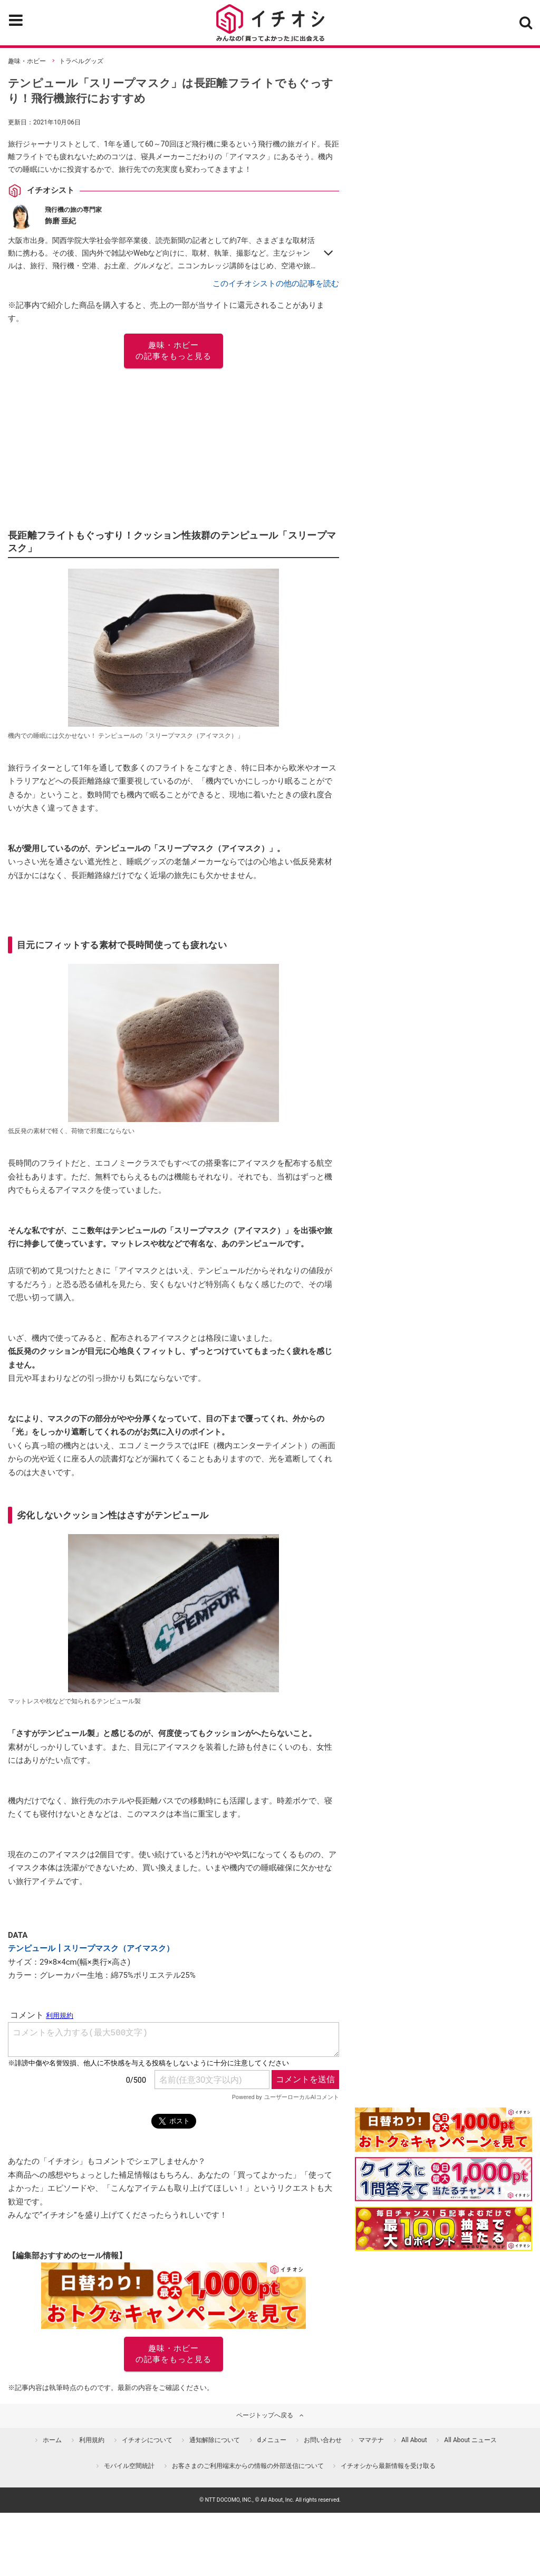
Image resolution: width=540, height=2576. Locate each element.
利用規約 (91, 2440)
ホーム (52, 2440)
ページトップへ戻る (264, 2415)
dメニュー (271, 2440)
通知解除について (214, 2440)
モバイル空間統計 (129, 2466)
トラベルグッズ (81, 61)
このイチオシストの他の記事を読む (276, 283)
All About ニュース (470, 2440)
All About (414, 2440)
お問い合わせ (323, 2440)
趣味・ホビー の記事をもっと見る (173, 350)
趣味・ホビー (27, 61)
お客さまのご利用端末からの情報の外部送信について (248, 2466)
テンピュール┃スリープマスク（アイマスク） (91, 1948)
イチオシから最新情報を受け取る (388, 2466)
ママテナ (371, 2440)
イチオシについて (147, 2440)
